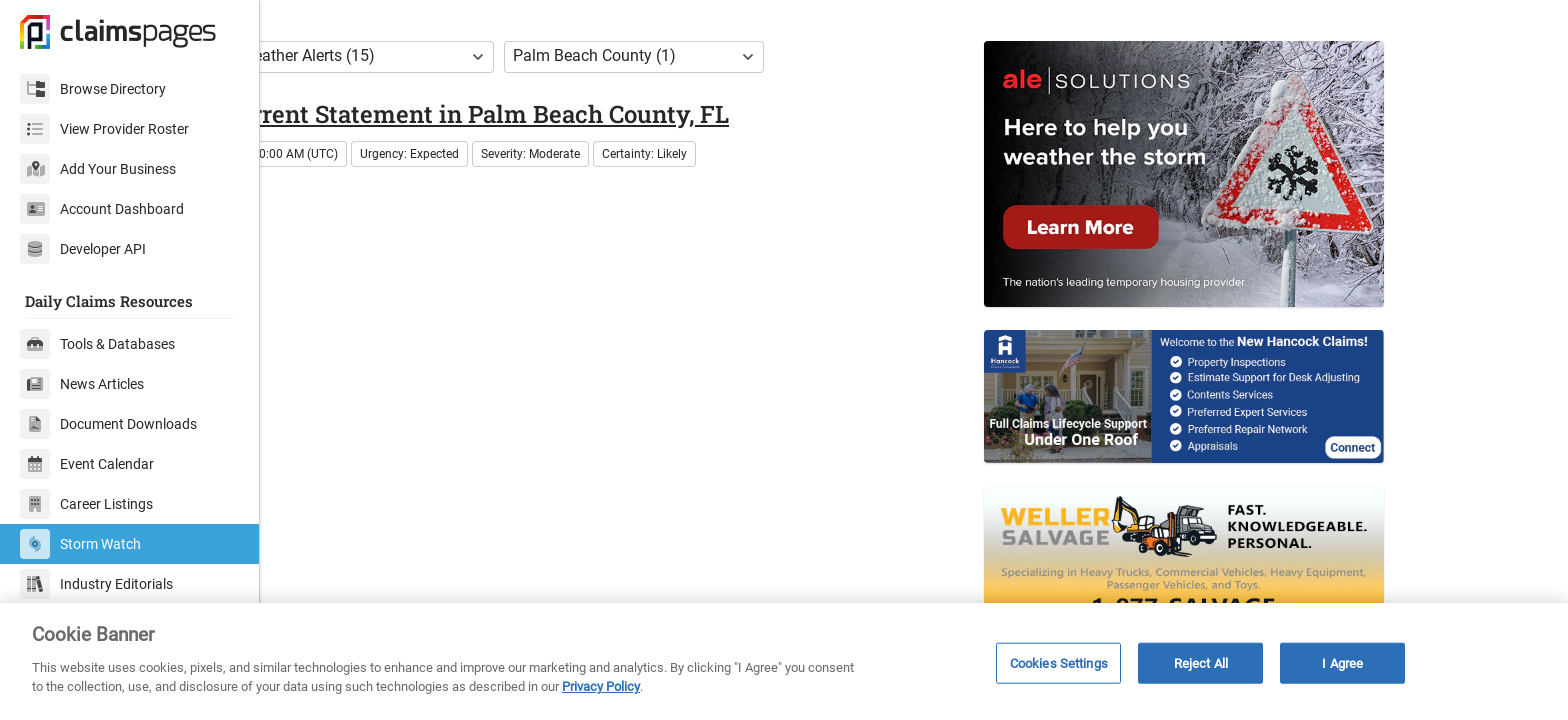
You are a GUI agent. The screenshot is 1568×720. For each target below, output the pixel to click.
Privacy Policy (601, 686)
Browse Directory (93, 89)
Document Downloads (108, 424)
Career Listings (86, 504)
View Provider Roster (104, 129)
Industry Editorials (96, 584)
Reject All (1201, 662)
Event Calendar (87, 464)
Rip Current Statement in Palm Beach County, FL (568, 157)
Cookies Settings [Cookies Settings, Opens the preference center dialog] (1059, 662)
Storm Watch (80, 544)
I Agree (1342, 662)
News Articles (82, 384)
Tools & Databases (97, 344)
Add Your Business (98, 169)
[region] (784, 661)
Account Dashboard (102, 209)
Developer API (83, 249)
